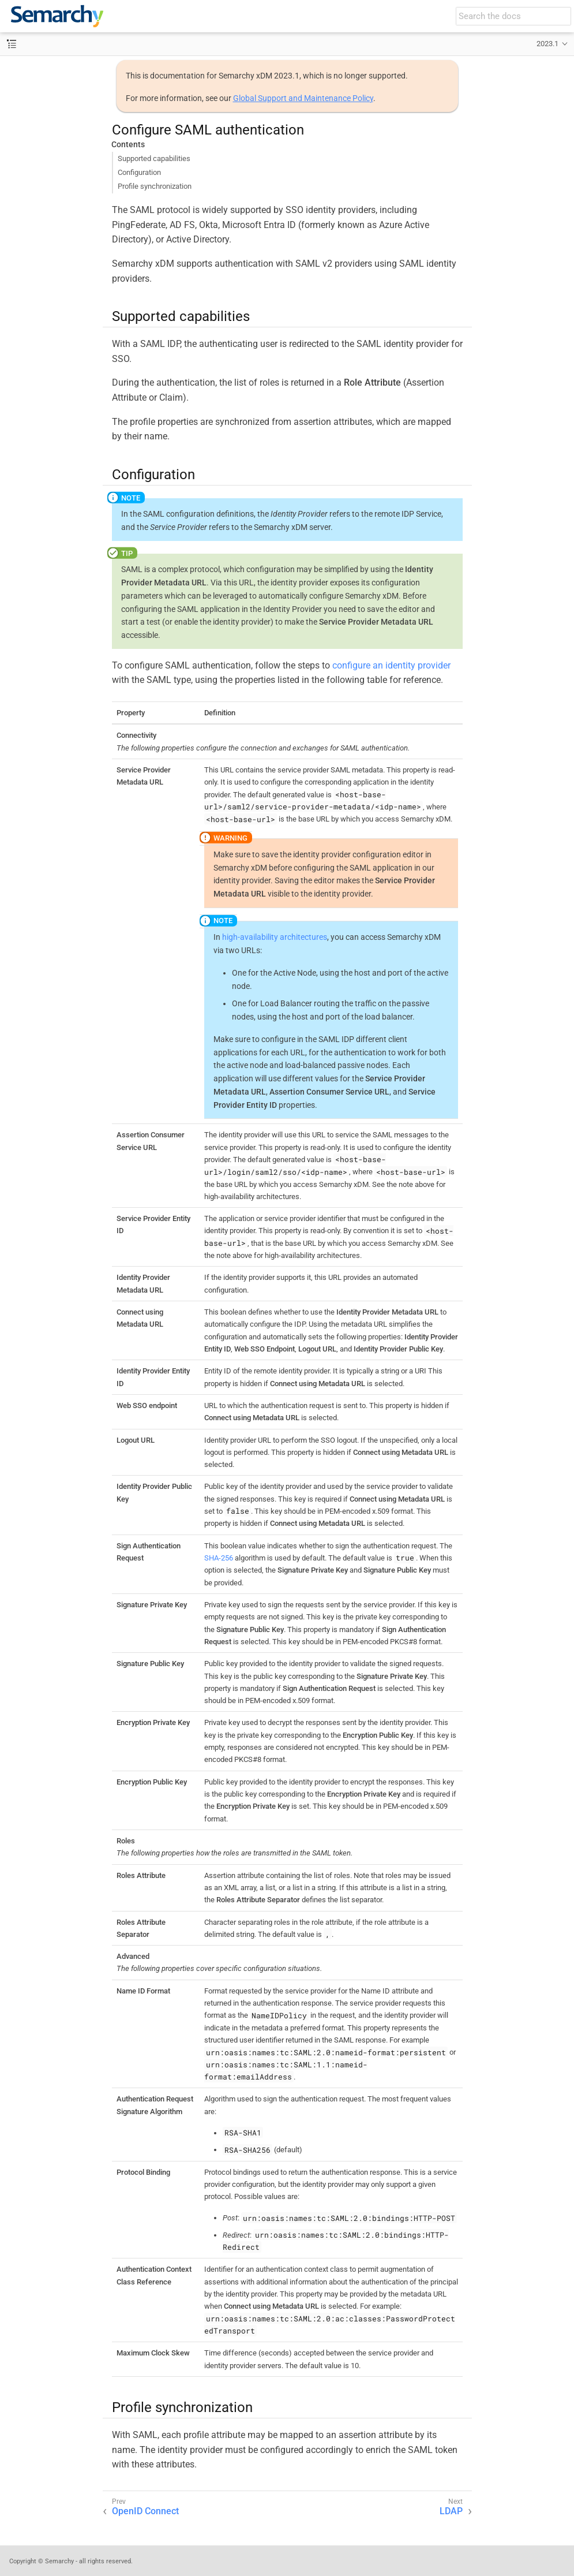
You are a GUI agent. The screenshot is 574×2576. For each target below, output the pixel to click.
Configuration (139, 172)
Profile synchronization (155, 186)
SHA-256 (218, 1558)
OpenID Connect (145, 2511)
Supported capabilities (154, 158)
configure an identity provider (391, 665)
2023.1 (547, 43)
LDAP (451, 2511)
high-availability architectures (274, 937)
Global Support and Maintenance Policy (303, 98)
